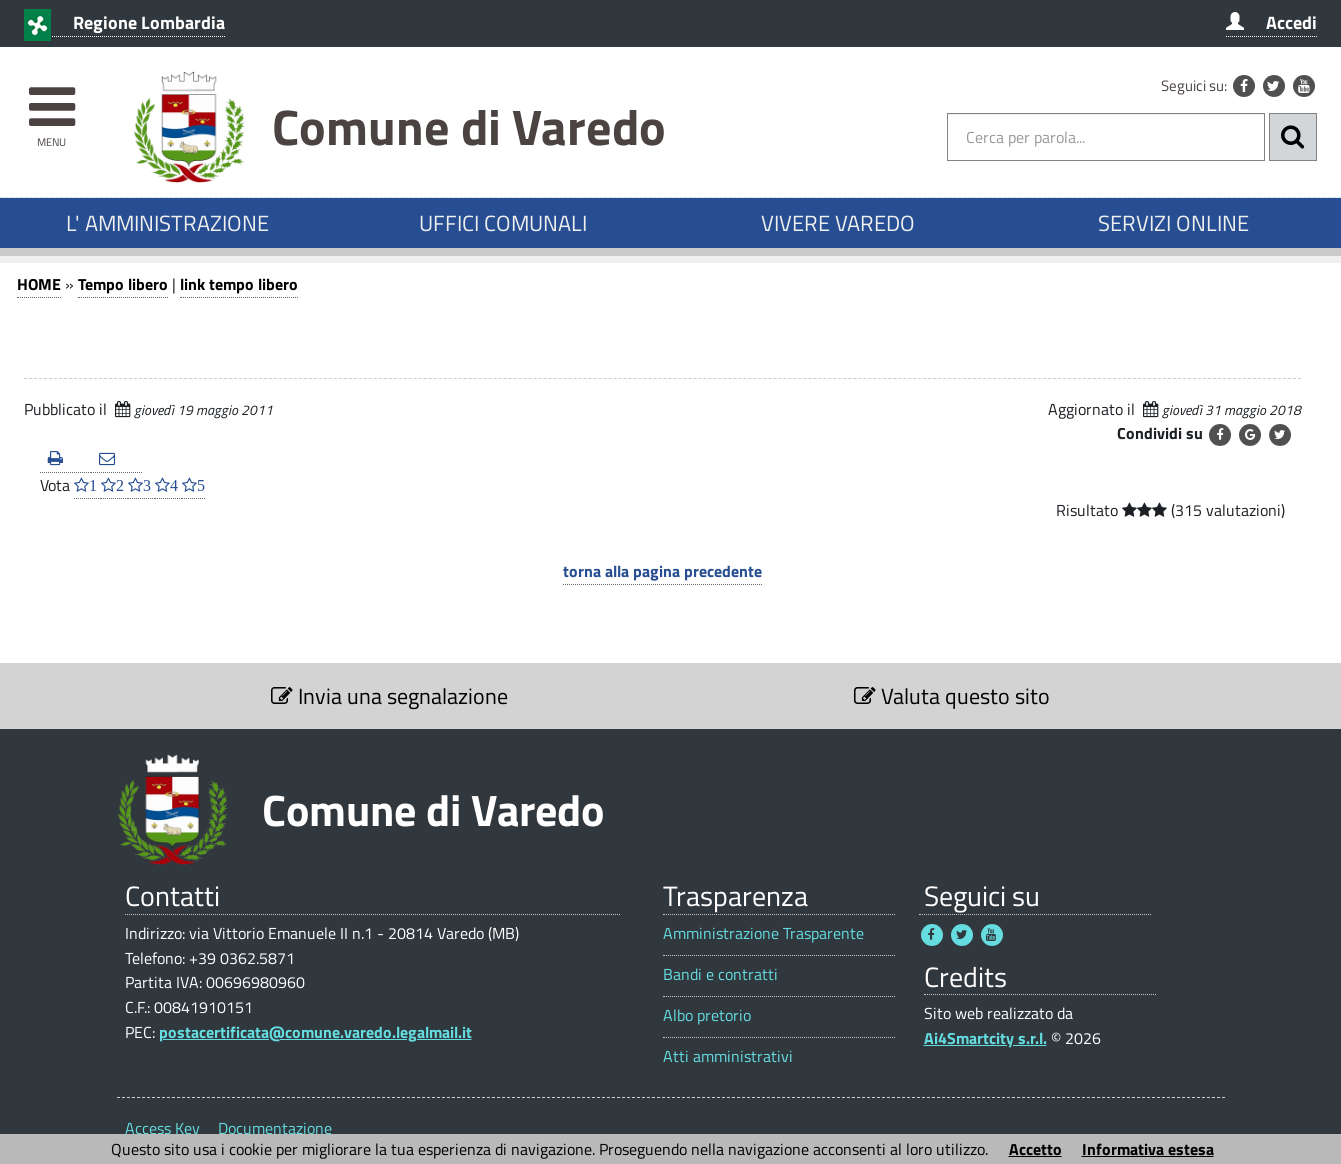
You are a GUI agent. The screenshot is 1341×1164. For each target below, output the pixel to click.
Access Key (162, 1128)
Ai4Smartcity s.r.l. (985, 1038)
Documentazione (275, 1128)
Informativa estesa (1148, 1149)
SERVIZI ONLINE (1173, 223)
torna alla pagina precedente (662, 571)
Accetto (1035, 1149)
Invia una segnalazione (389, 696)
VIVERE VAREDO (838, 223)
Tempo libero (123, 284)
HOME (39, 284)
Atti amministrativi (728, 1056)
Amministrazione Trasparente (763, 933)
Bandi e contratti (720, 974)
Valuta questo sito (952, 696)
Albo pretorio (707, 1015)
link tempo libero (239, 284)
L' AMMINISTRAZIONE (167, 223)
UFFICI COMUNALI (503, 223)
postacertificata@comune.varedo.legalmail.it (315, 1032)
